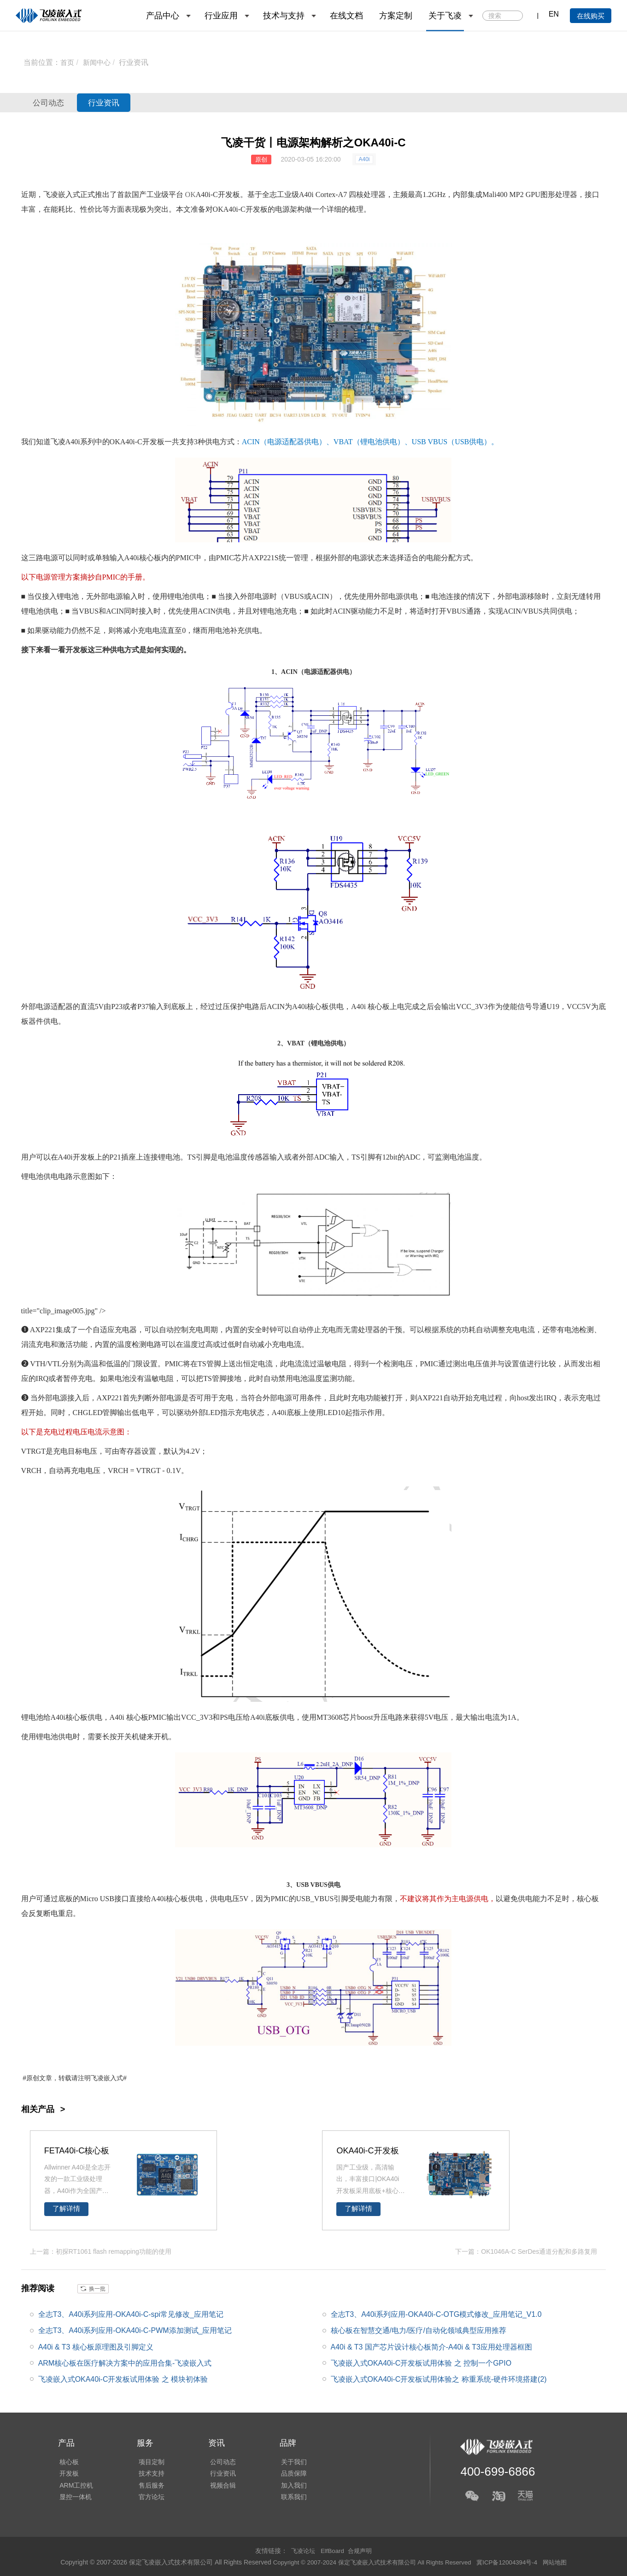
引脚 (203, 1157)
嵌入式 (113, 2078)
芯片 (241, 558)
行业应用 (221, 15)
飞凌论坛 (302, 2550)
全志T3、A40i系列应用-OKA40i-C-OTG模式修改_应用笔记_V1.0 (436, 2314)
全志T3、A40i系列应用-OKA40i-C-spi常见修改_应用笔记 (131, 2314)
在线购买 (590, 16)
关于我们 (287, 2460)
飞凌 (58, 442)
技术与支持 (284, 15)
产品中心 (162, 15)
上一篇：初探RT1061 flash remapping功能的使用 (100, 2251)
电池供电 (382, 442)
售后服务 (148, 2485)
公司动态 (53, 102)
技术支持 (148, 2473)
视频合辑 (218, 2485)
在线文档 (346, 15)
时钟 (269, 1330)
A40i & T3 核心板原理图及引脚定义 (95, 2346)
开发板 (229, 194)
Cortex (326, 194)
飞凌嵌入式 (61, 194)
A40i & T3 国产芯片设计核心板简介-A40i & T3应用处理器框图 (432, 2346)
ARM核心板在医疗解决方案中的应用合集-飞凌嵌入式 (125, 2362)
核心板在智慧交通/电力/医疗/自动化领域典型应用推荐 (418, 2330)
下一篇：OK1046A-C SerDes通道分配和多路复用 (526, 2251)
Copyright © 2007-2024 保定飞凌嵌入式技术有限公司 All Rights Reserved (370, 2561)
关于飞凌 (445, 15)
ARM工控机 (75, 2485)
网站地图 (563, 2561)
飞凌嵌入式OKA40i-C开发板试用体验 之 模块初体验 (123, 2379)
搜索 (515, 16)
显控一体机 (74, 2498)
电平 (147, 1412)
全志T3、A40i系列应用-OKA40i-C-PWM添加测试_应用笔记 (135, 2330)
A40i (363, 159)
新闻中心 (98, 62)
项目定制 (148, 2460)
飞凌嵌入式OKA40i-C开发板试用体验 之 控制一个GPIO (421, 2362)
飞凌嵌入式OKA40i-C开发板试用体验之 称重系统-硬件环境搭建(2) (439, 2379)
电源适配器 (285, 442)
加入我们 (287, 2485)
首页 (67, 62)
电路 (252, 1006)
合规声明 (361, 2550)
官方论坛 (148, 2498)
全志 (269, 194)
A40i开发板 (76, 1157)
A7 (342, 194)
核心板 (150, 558)
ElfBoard (332, 2550)
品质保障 (287, 2473)
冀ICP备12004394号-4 (513, 2561)
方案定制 (395, 15)
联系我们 (287, 2498)
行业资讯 (136, 62)
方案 (72, 577)
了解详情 (66, 2208)
